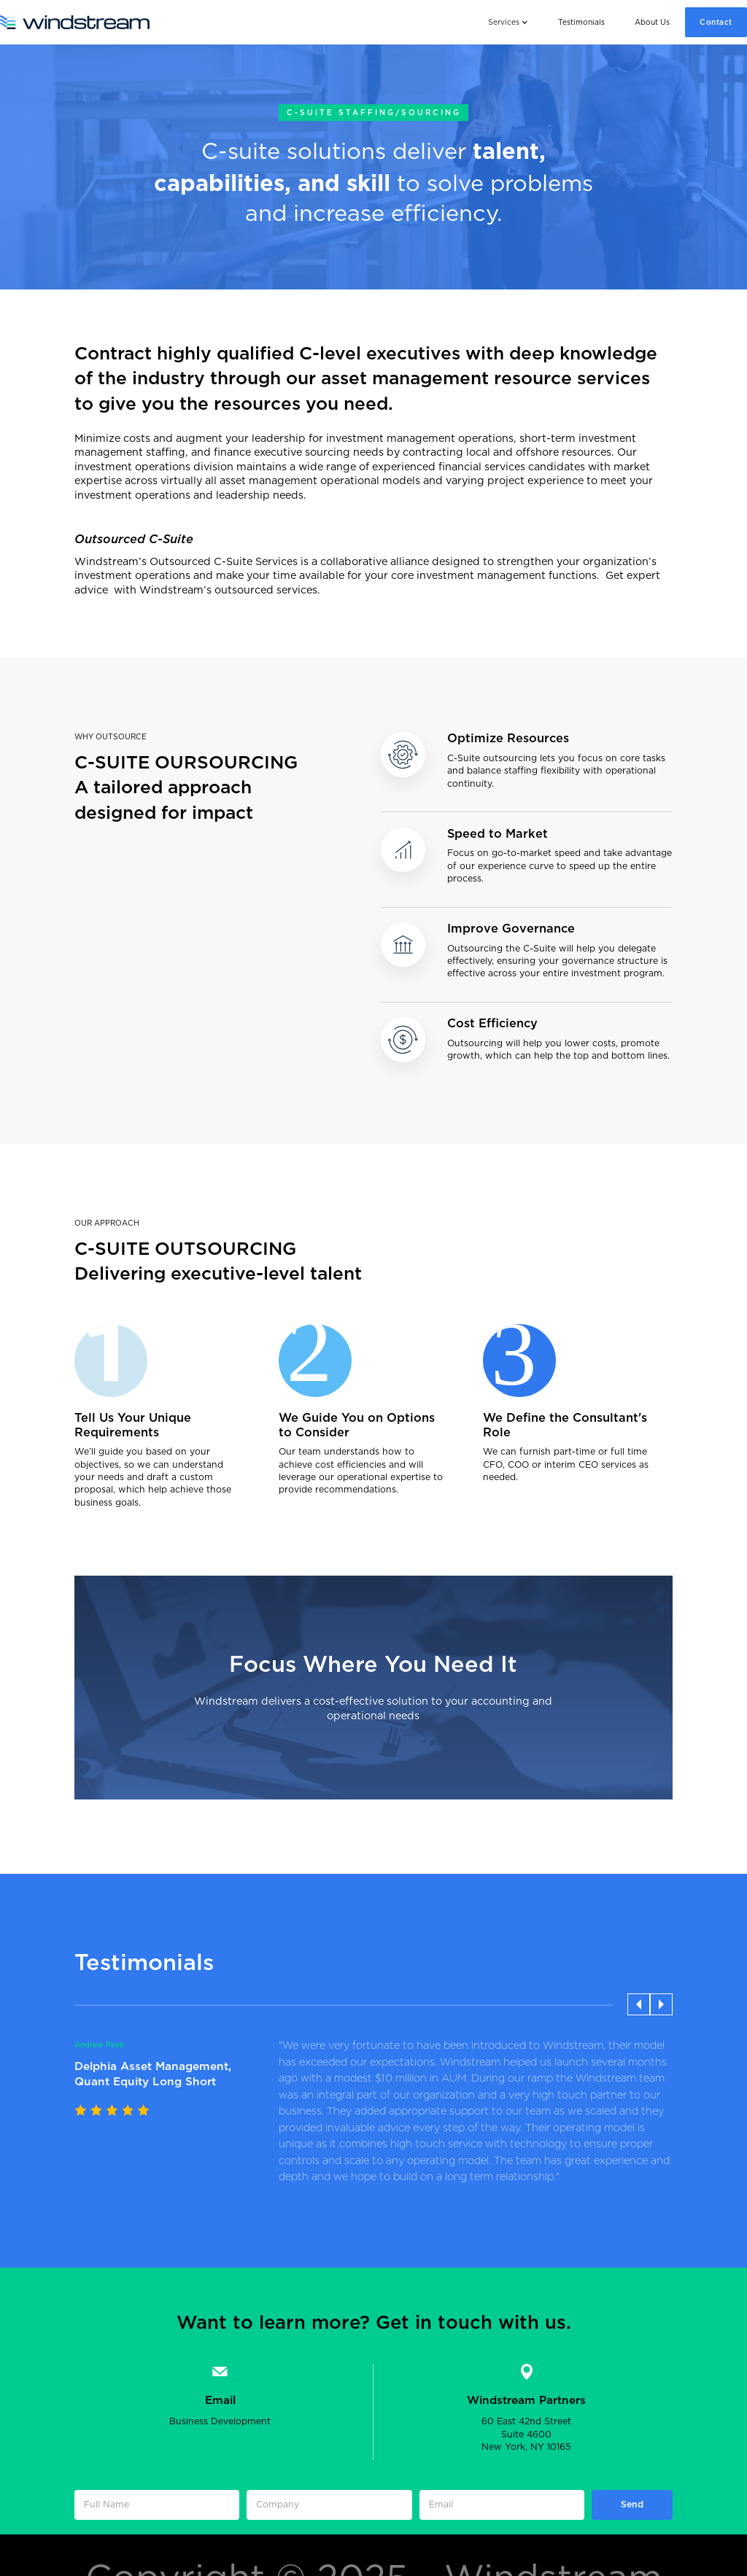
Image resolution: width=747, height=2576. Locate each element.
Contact (716, 22)
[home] (75, 22)
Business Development (220, 2421)
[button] (508, 22)
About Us (652, 22)
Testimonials (581, 22)
